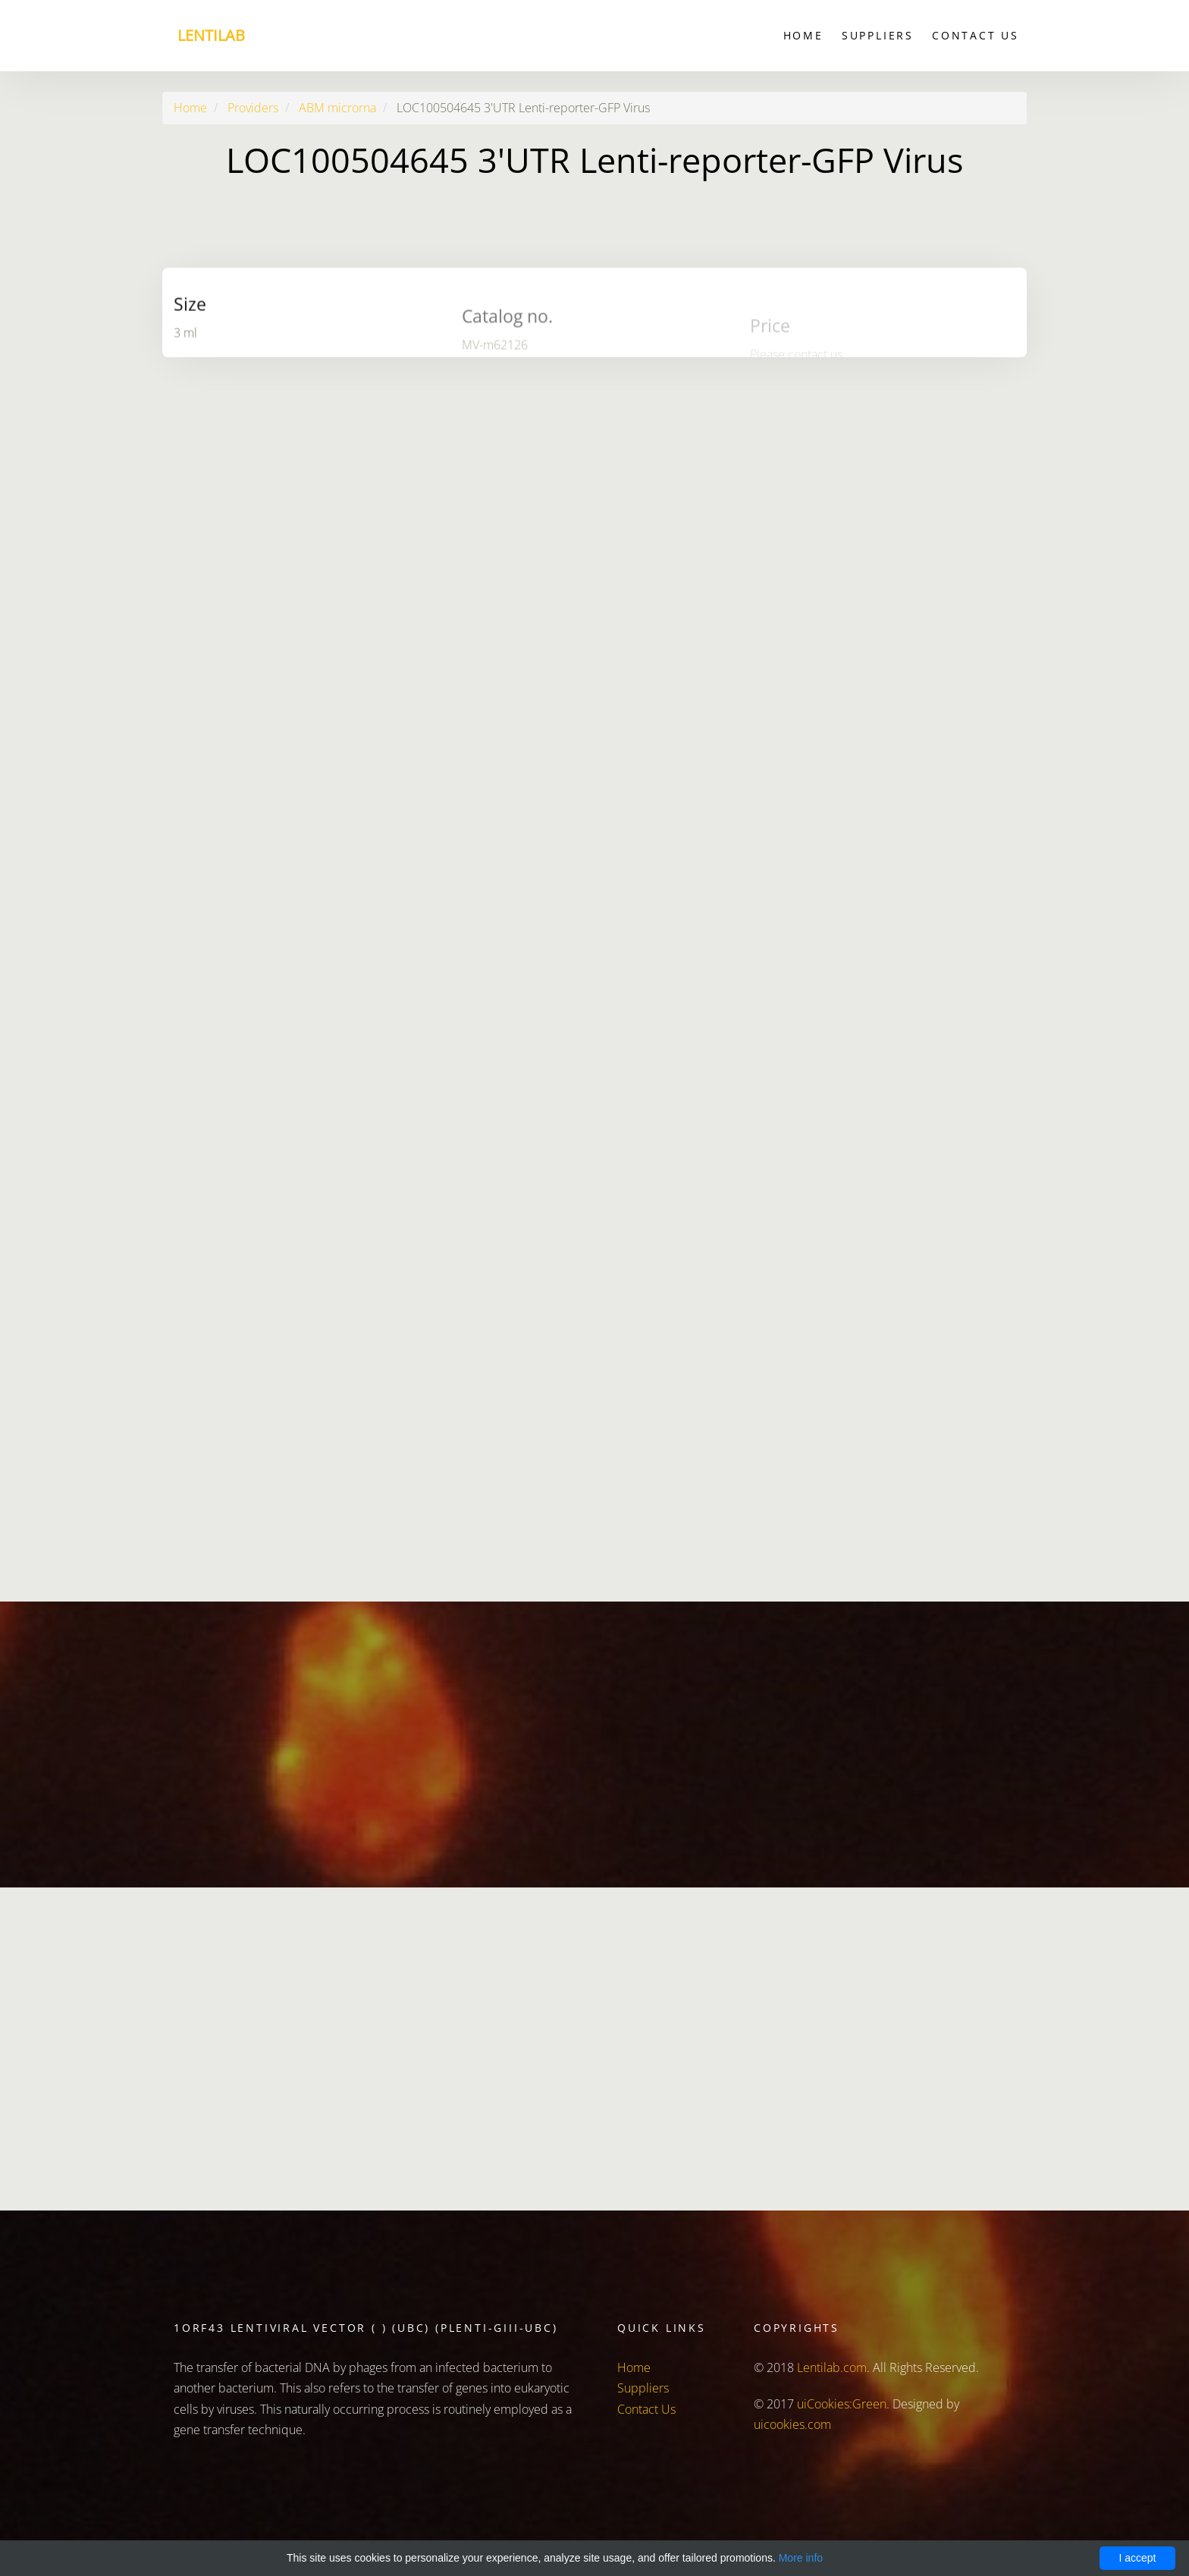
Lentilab (211, 35)
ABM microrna (337, 107)
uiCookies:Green (841, 2404)
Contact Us (975, 35)
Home (803, 35)
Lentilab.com (832, 2367)
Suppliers (878, 35)
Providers (252, 107)
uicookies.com (792, 2424)
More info (801, 2558)
